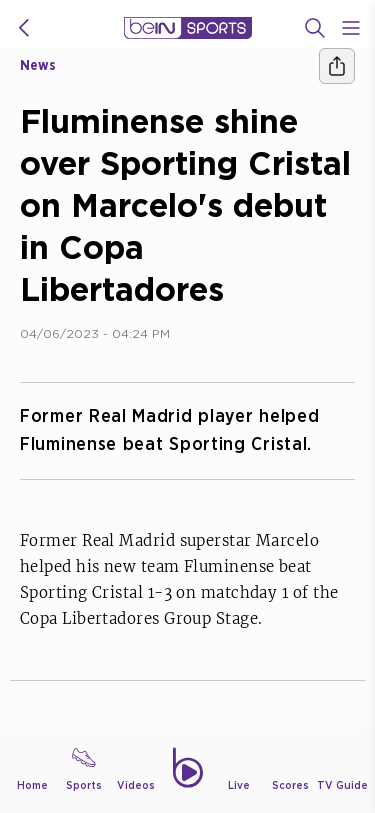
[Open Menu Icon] (351, 28)
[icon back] (24, 28)
